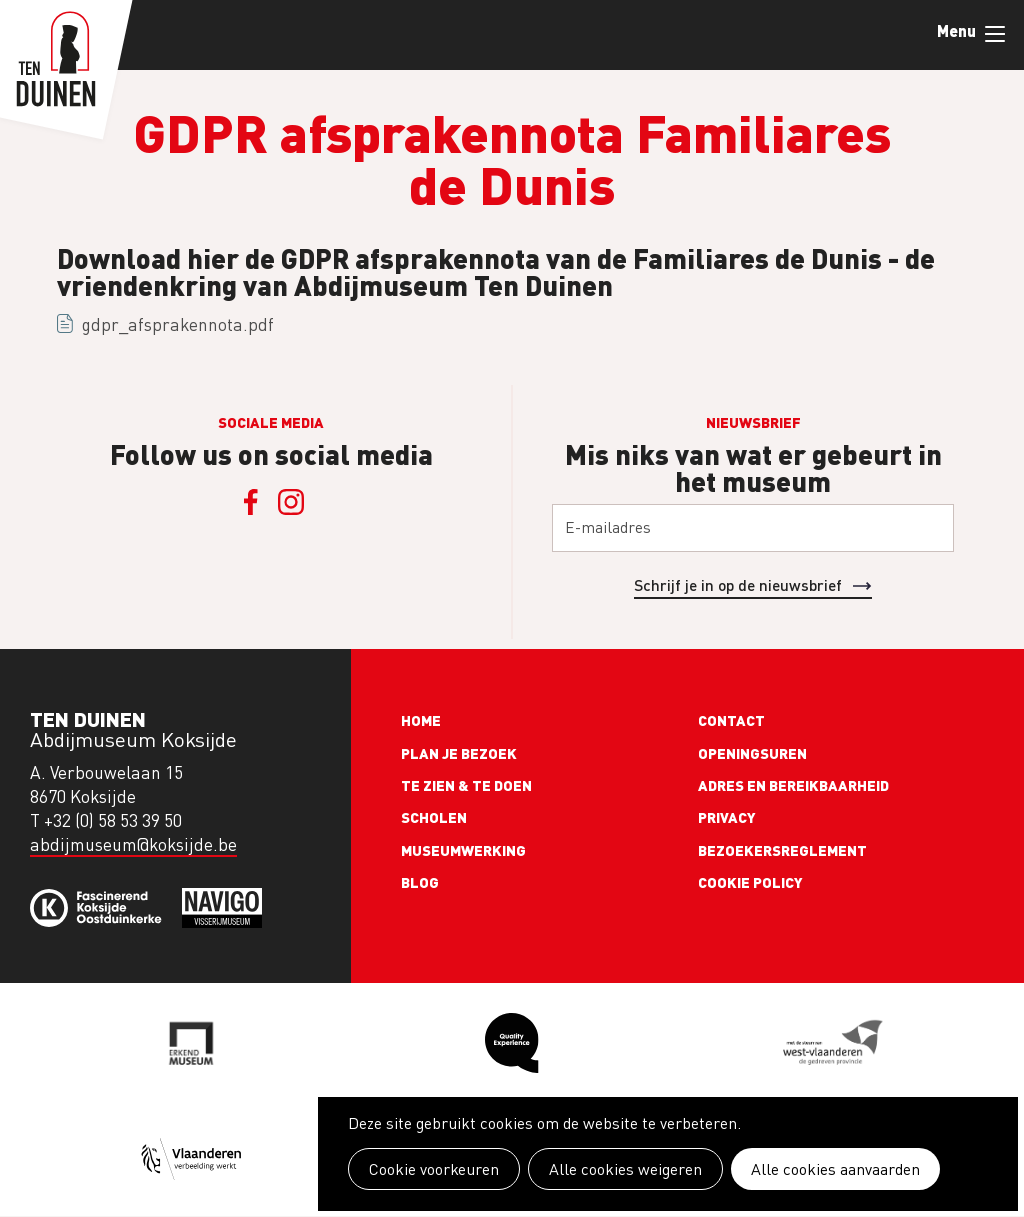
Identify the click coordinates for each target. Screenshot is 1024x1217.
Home (421, 720)
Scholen (434, 817)
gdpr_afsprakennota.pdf (178, 324)
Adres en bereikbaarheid (793, 785)
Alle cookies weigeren (625, 1169)
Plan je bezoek (459, 753)
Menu (995, 34)
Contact (731, 720)
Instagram (291, 502)
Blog (420, 882)
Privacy (727, 817)
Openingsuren (752, 753)
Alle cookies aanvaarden (835, 1169)
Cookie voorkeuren (434, 1169)
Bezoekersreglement (782, 850)
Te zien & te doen (466, 785)
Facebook (251, 502)
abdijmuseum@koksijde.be (133, 844)
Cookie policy (750, 882)
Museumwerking (463, 850)
